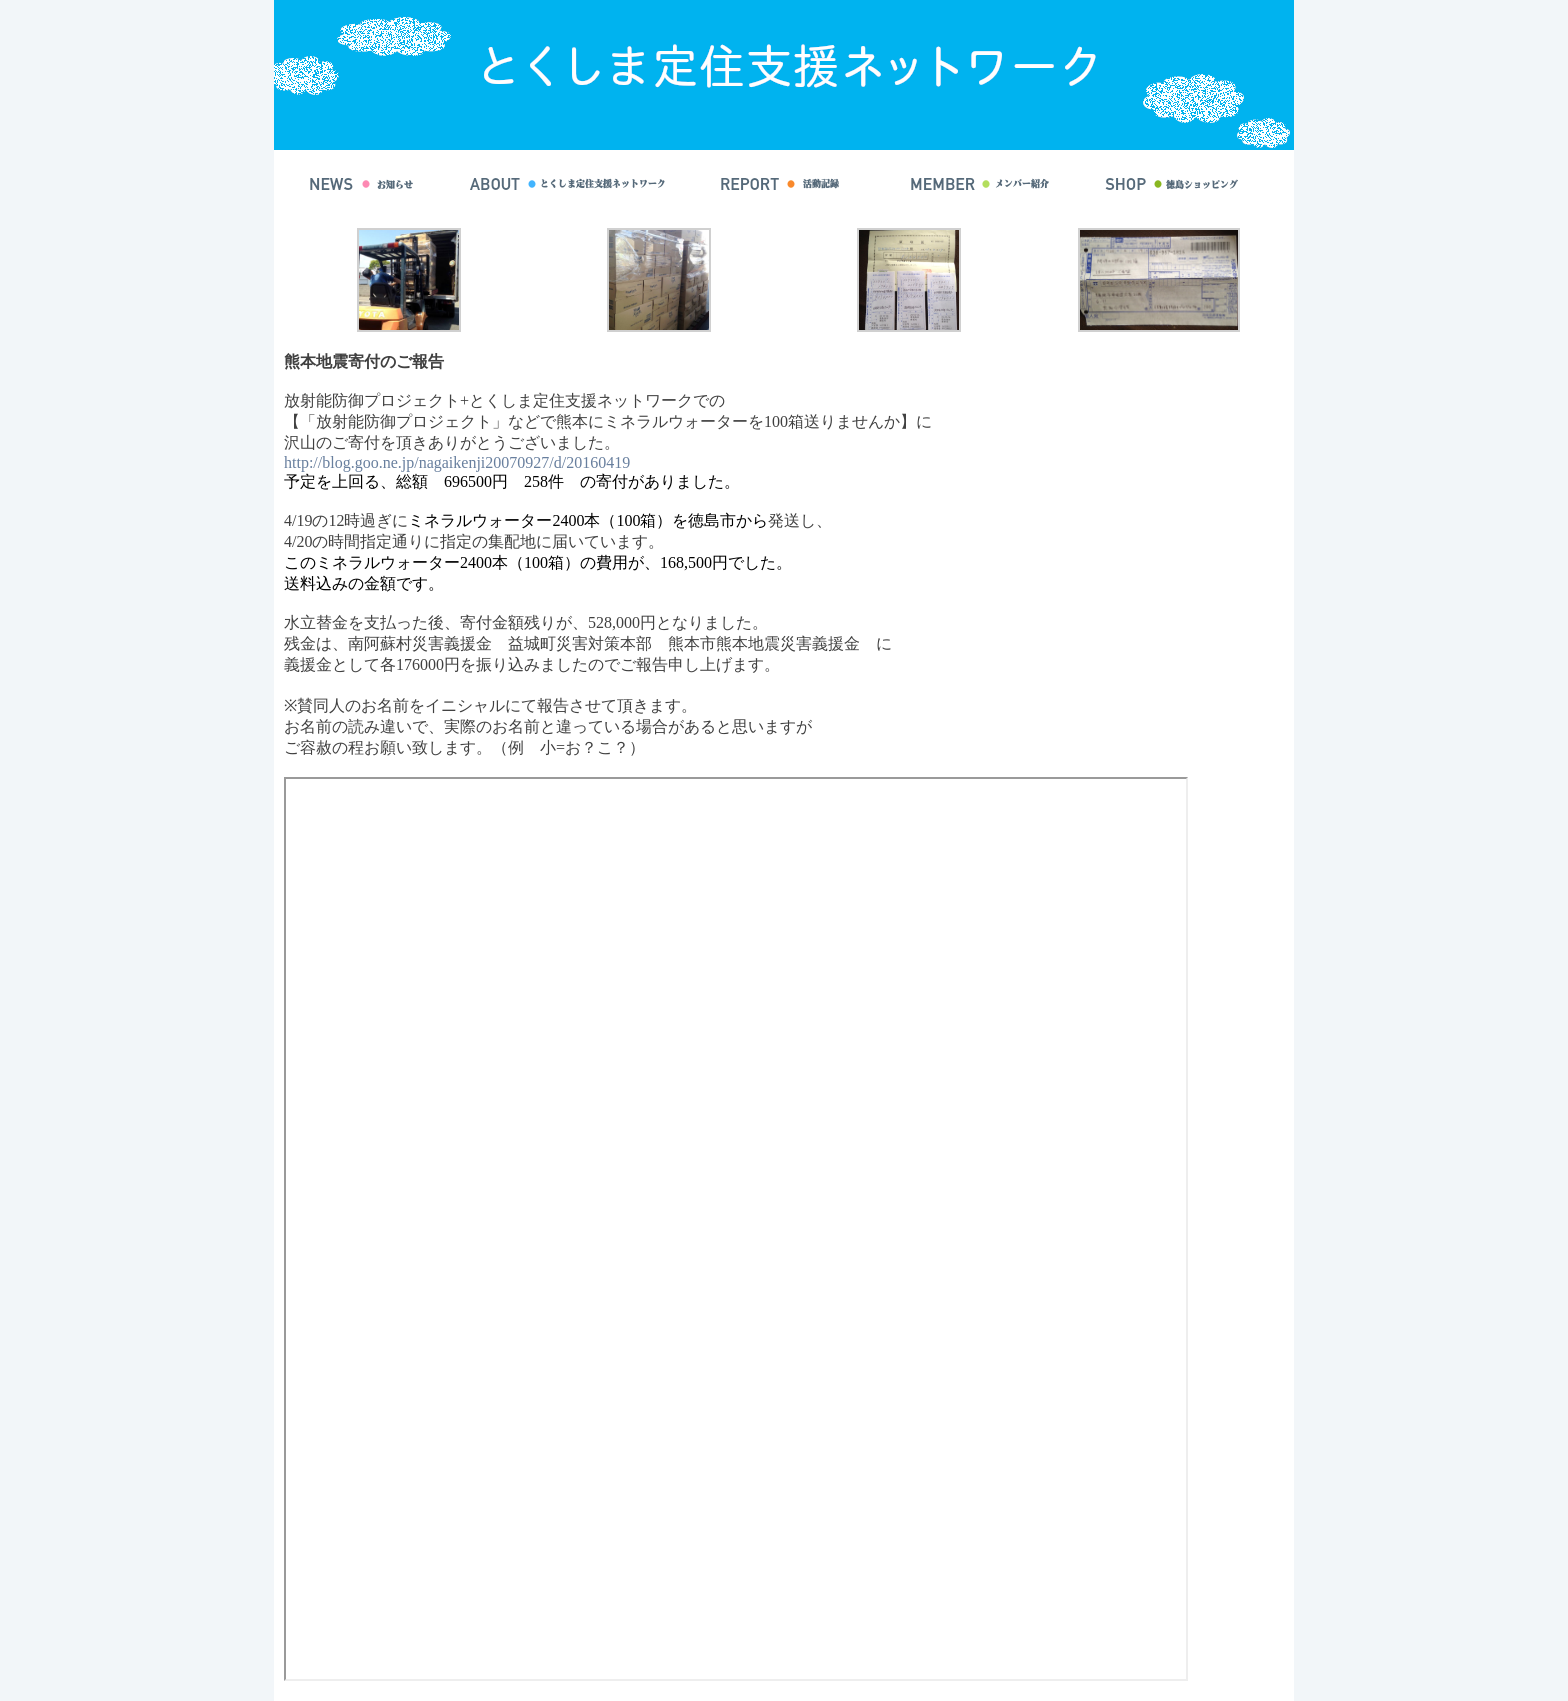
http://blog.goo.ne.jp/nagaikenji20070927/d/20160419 (457, 462)
